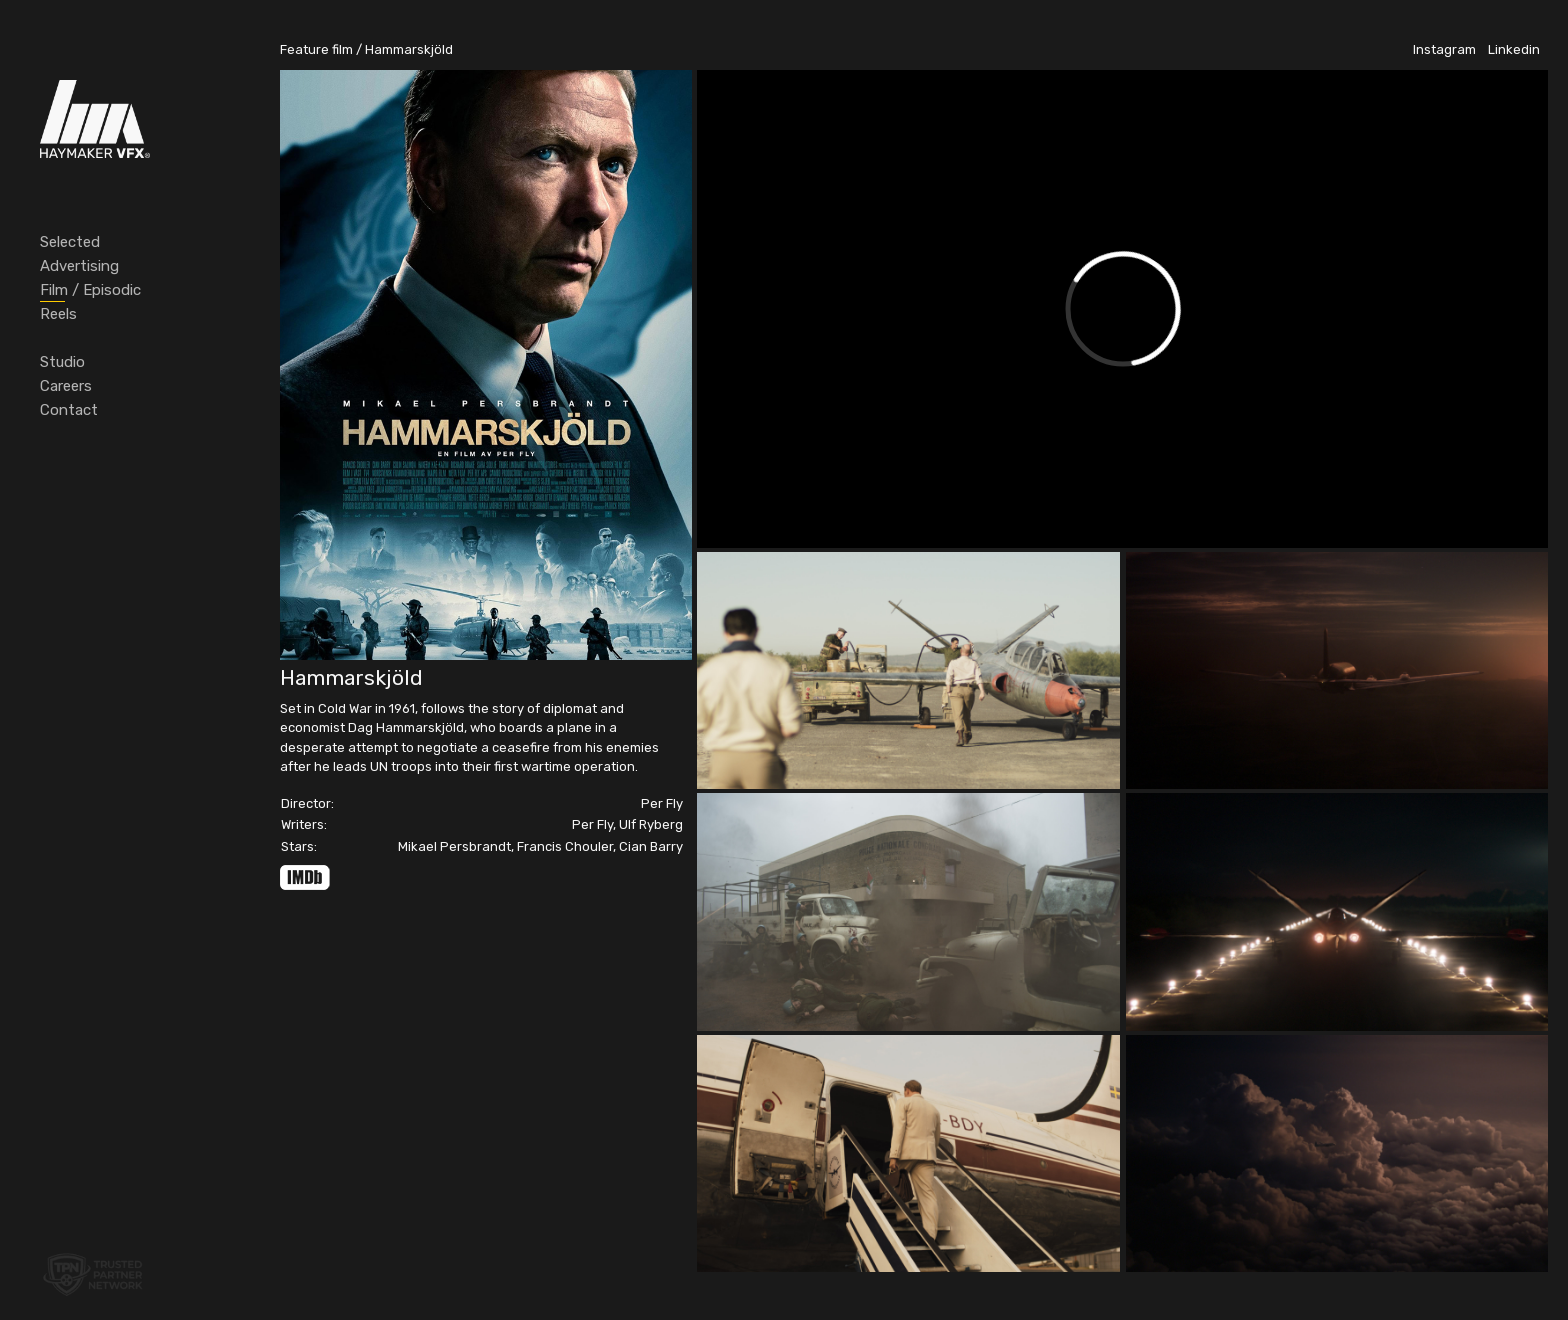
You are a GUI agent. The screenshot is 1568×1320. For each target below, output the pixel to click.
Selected (70, 242)
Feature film (316, 49)
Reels (58, 314)
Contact (69, 410)
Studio (62, 362)
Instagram (1444, 49)
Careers (66, 386)
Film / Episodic (90, 290)
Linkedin (1514, 49)
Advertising (79, 266)
